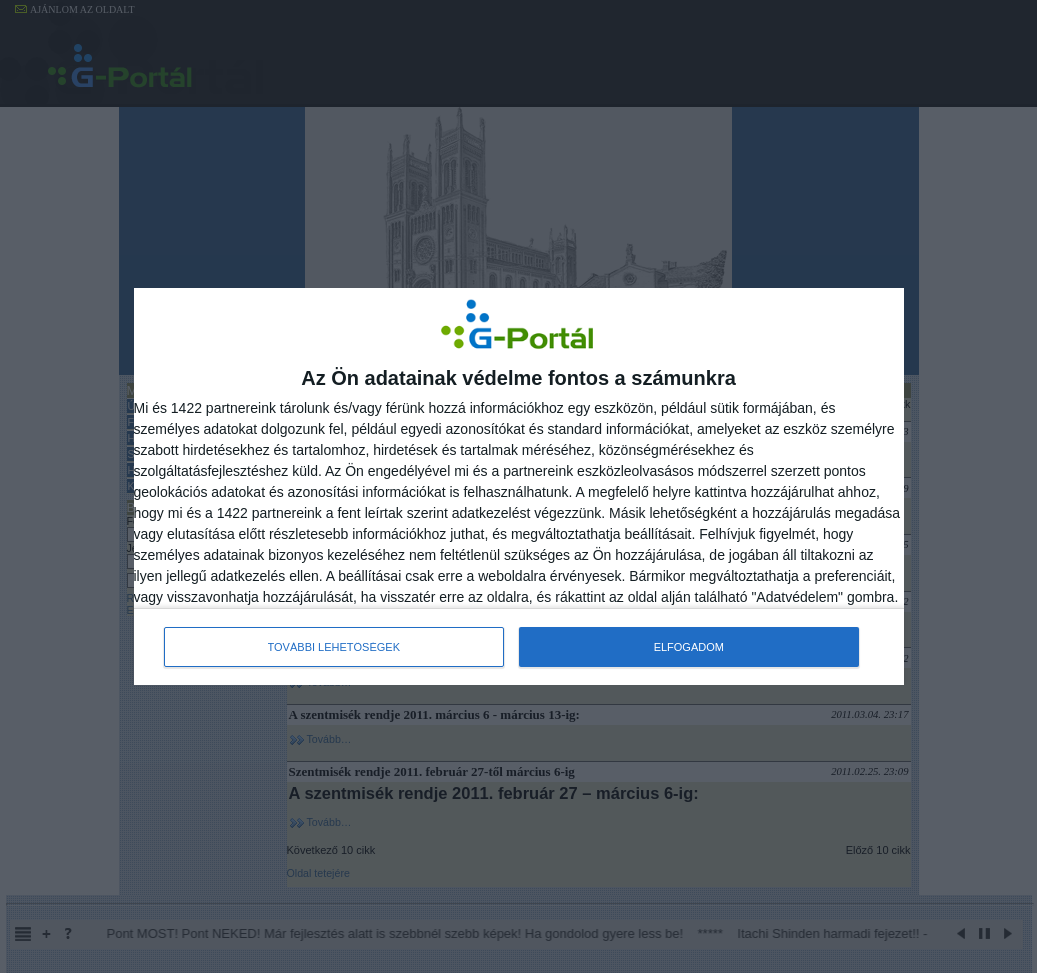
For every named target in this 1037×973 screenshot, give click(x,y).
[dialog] (519, 487)
